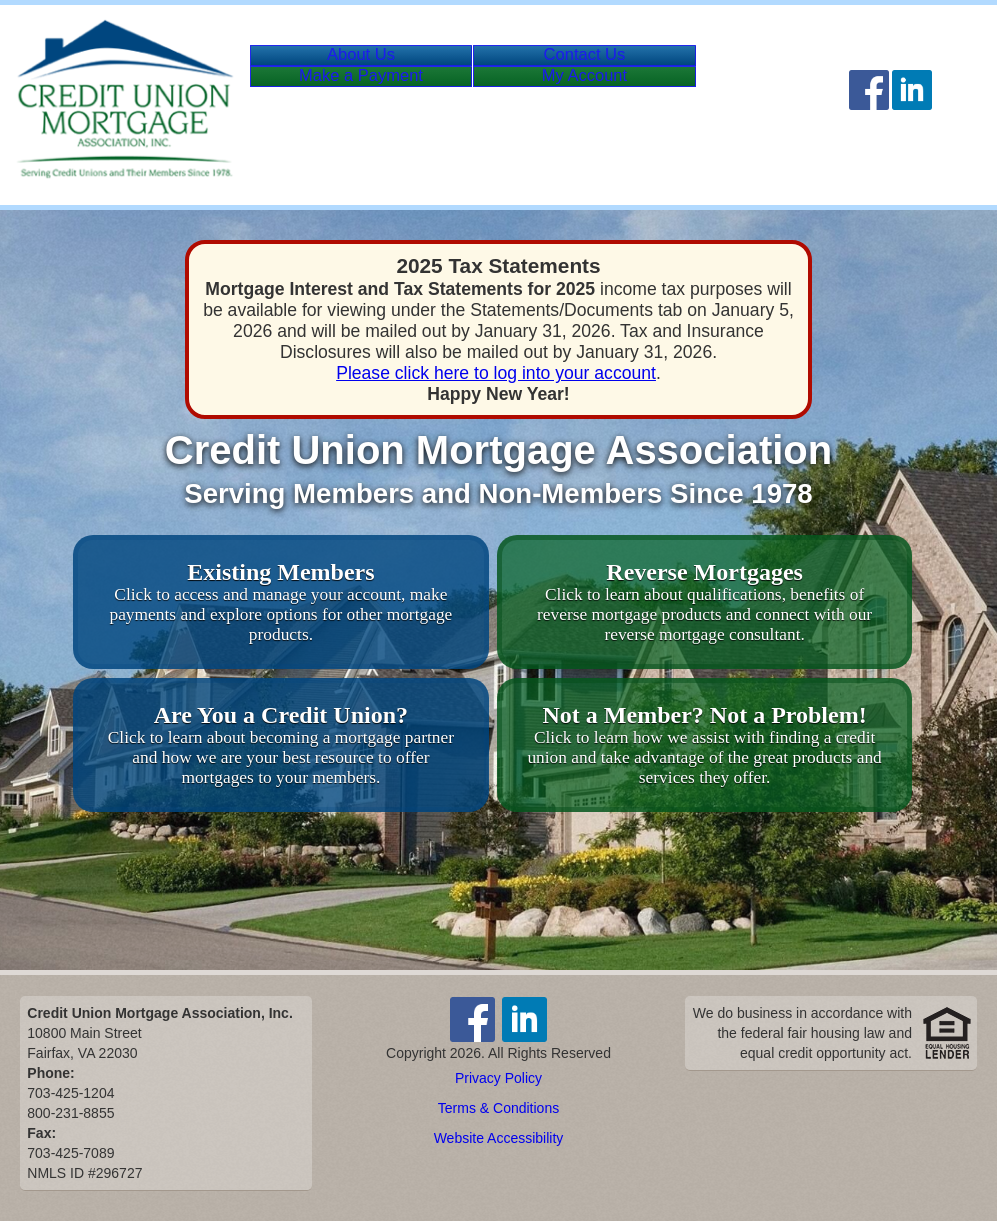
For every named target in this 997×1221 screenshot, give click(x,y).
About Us (370, 67)
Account (628, 115)
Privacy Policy (498, 1078)
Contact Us (611, 67)
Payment (407, 115)
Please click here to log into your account (496, 373)
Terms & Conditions (498, 1108)
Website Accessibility (499, 1138)
